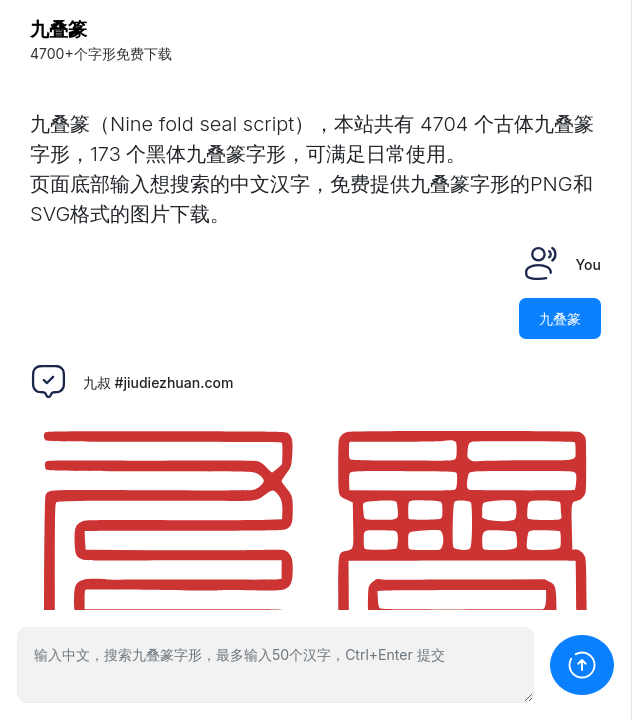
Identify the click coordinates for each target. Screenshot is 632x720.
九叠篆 (58, 29)
